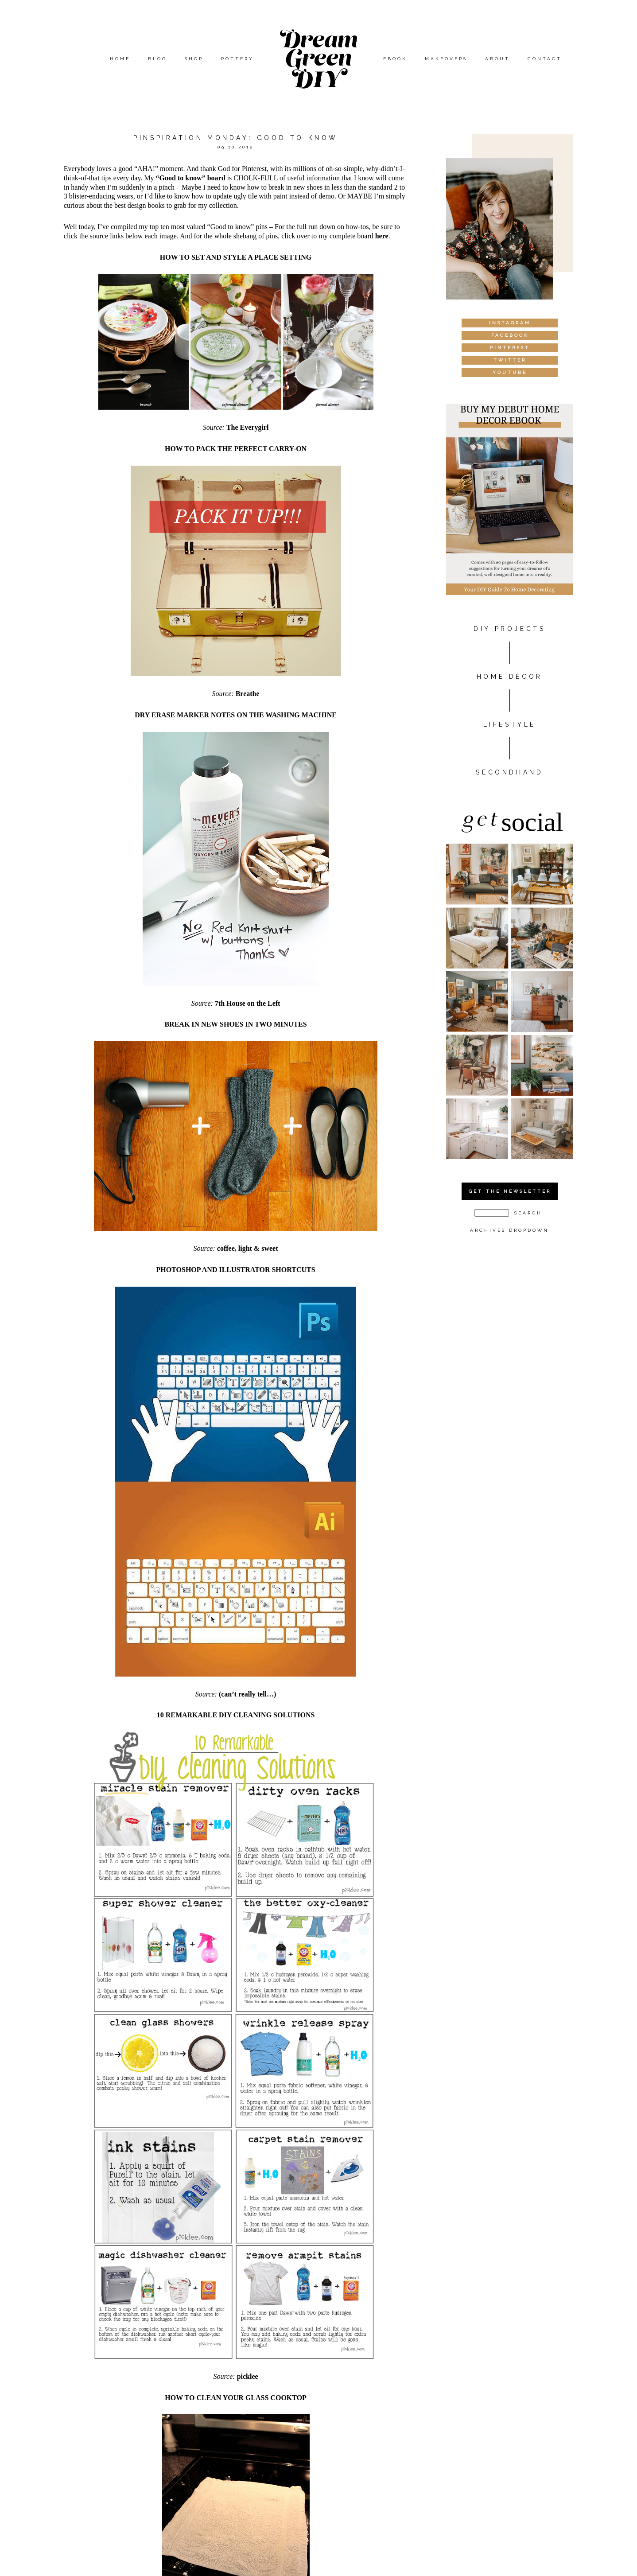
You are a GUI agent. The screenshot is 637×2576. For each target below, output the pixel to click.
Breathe (248, 693)
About (497, 58)
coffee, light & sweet (247, 1248)
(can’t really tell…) (247, 1694)
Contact (545, 58)
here (381, 236)
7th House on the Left (247, 1003)
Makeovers (446, 58)
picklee (247, 2376)
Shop (194, 58)
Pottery (237, 58)
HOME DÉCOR (510, 676)
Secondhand (509, 772)
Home (120, 58)
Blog (157, 58)
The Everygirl (247, 427)
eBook (395, 58)
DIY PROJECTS (509, 628)
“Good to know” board (190, 178)
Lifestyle (509, 724)
